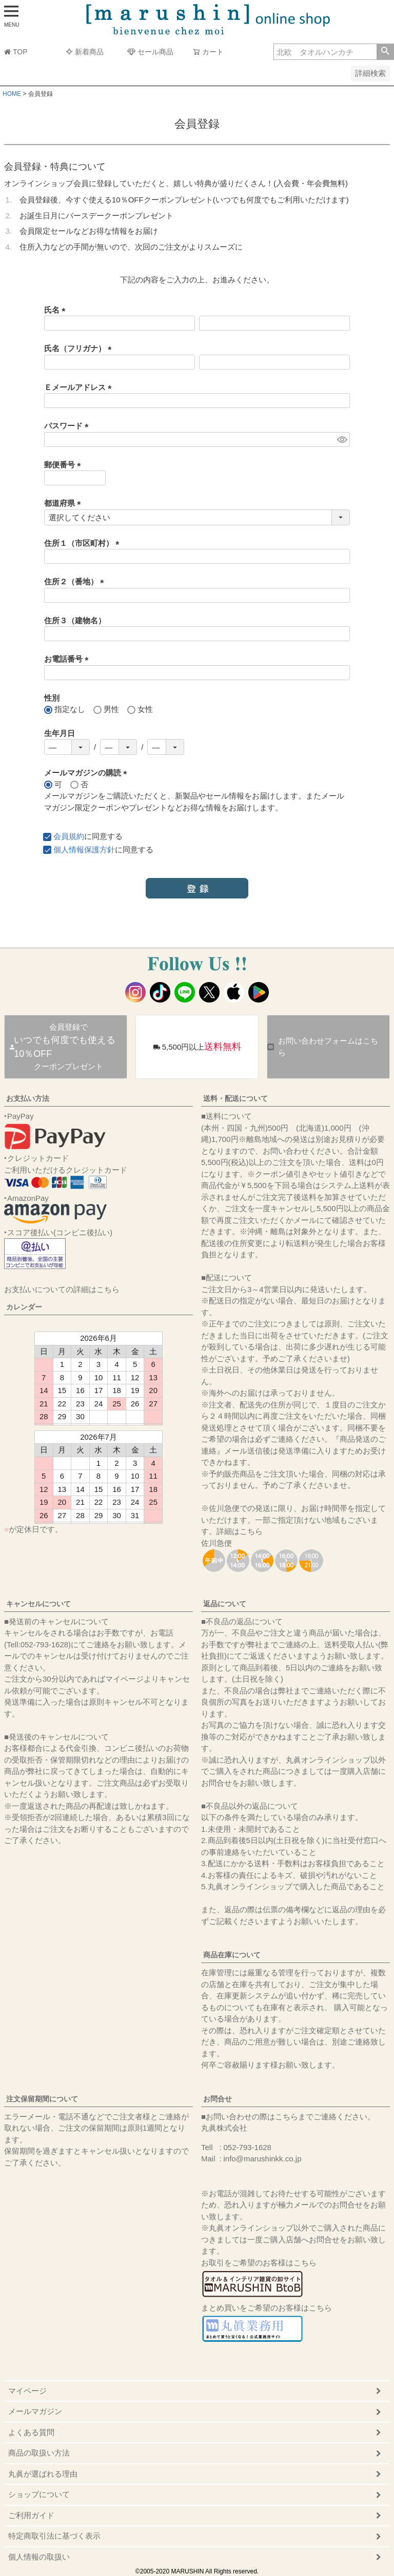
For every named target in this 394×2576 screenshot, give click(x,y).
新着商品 (85, 52)
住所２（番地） (76, 581)
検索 (385, 51)
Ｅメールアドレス (79, 387)
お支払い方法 (27, 1098)
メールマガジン (35, 2411)
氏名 (56, 309)
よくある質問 (31, 2432)
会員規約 (68, 836)
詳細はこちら (239, 1531)
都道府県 (64, 503)
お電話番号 (68, 659)
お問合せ (217, 2099)
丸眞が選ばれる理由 (42, 2473)
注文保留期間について (42, 2099)
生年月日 (59, 733)
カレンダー (24, 1307)
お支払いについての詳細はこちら (62, 1289)
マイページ (27, 2390)
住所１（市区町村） (83, 543)
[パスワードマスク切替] (341, 439)
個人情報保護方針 (84, 849)
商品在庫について (232, 1955)
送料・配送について (235, 1098)
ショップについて (39, 2494)
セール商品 (150, 52)
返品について (224, 1604)
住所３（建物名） (75, 620)
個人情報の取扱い (39, 2556)
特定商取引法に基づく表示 (54, 2535)
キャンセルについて (38, 1604)
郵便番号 (64, 464)
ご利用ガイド (31, 2515)
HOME (12, 93)
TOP (16, 52)
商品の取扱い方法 (39, 2452)
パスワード (68, 425)
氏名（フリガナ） (79, 348)
